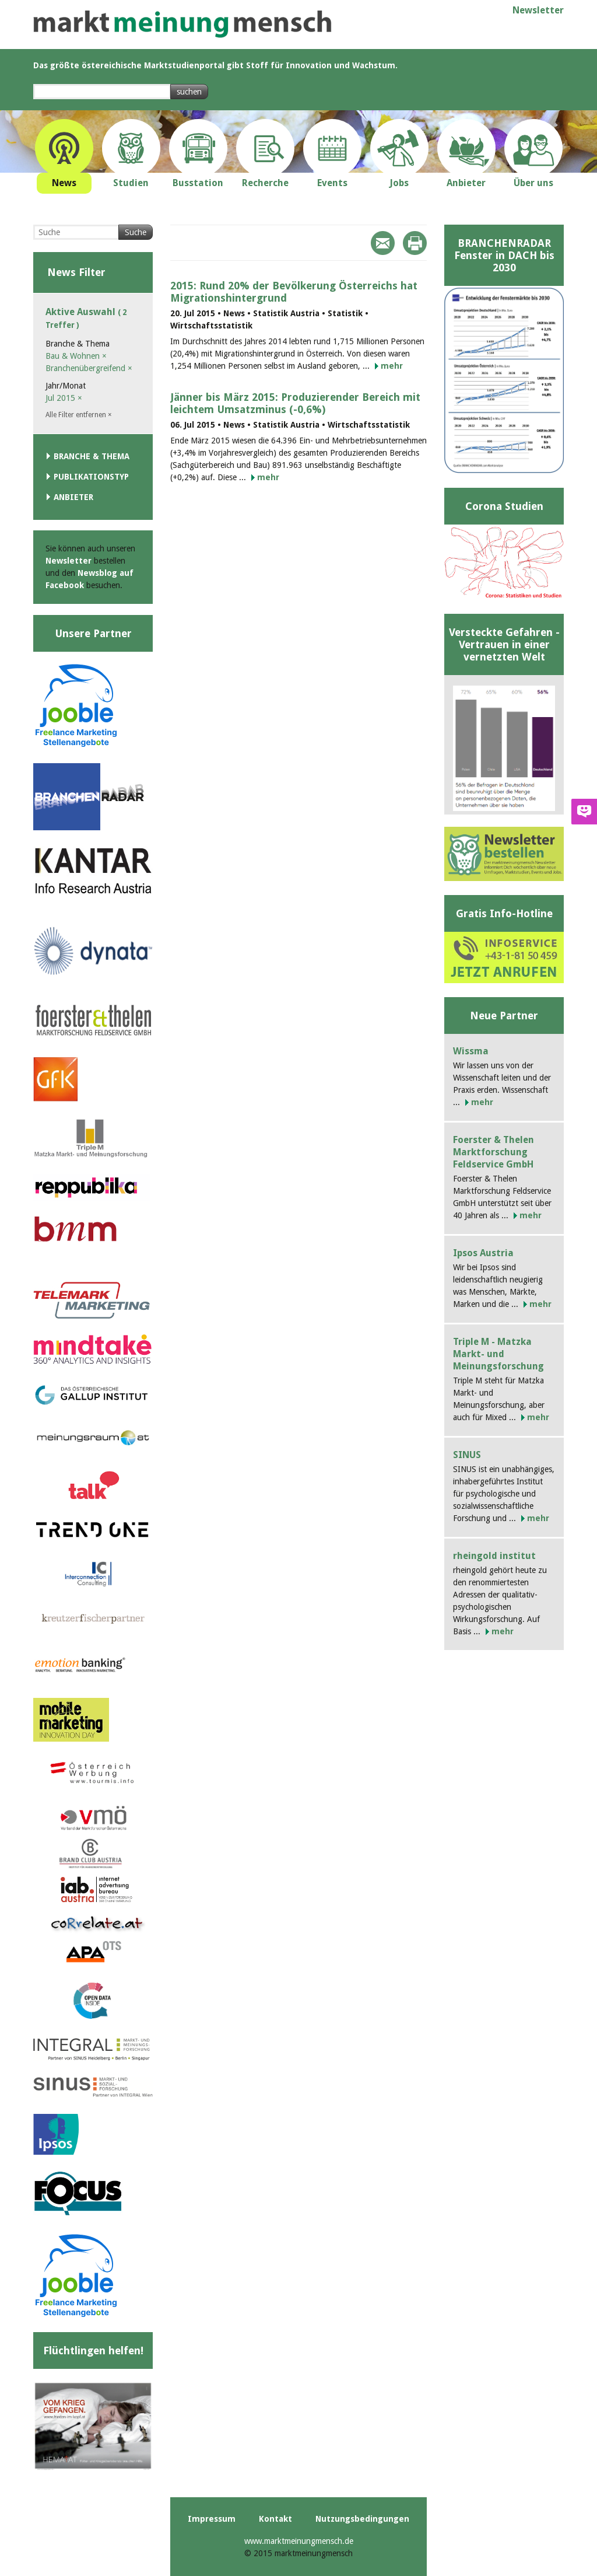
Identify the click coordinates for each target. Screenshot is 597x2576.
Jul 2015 (63, 398)
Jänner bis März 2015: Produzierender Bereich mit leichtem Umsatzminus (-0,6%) (295, 403)
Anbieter (73, 497)
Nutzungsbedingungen (362, 2518)
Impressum (212, 2518)
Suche (135, 232)
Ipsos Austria (483, 1253)
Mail (383, 243)
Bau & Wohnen (76, 356)
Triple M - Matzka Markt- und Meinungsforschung (498, 1354)
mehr (392, 366)
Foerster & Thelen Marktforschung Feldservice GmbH (493, 1152)
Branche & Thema (91, 456)
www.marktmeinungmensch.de (298, 2541)
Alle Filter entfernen (78, 415)
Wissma (471, 1051)
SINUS (467, 1454)
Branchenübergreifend (88, 368)
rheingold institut (494, 1555)
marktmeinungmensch (182, 24)
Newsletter (538, 10)
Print (415, 243)
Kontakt (275, 2518)
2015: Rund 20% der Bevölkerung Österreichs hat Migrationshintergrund (293, 291)
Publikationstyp (91, 476)
